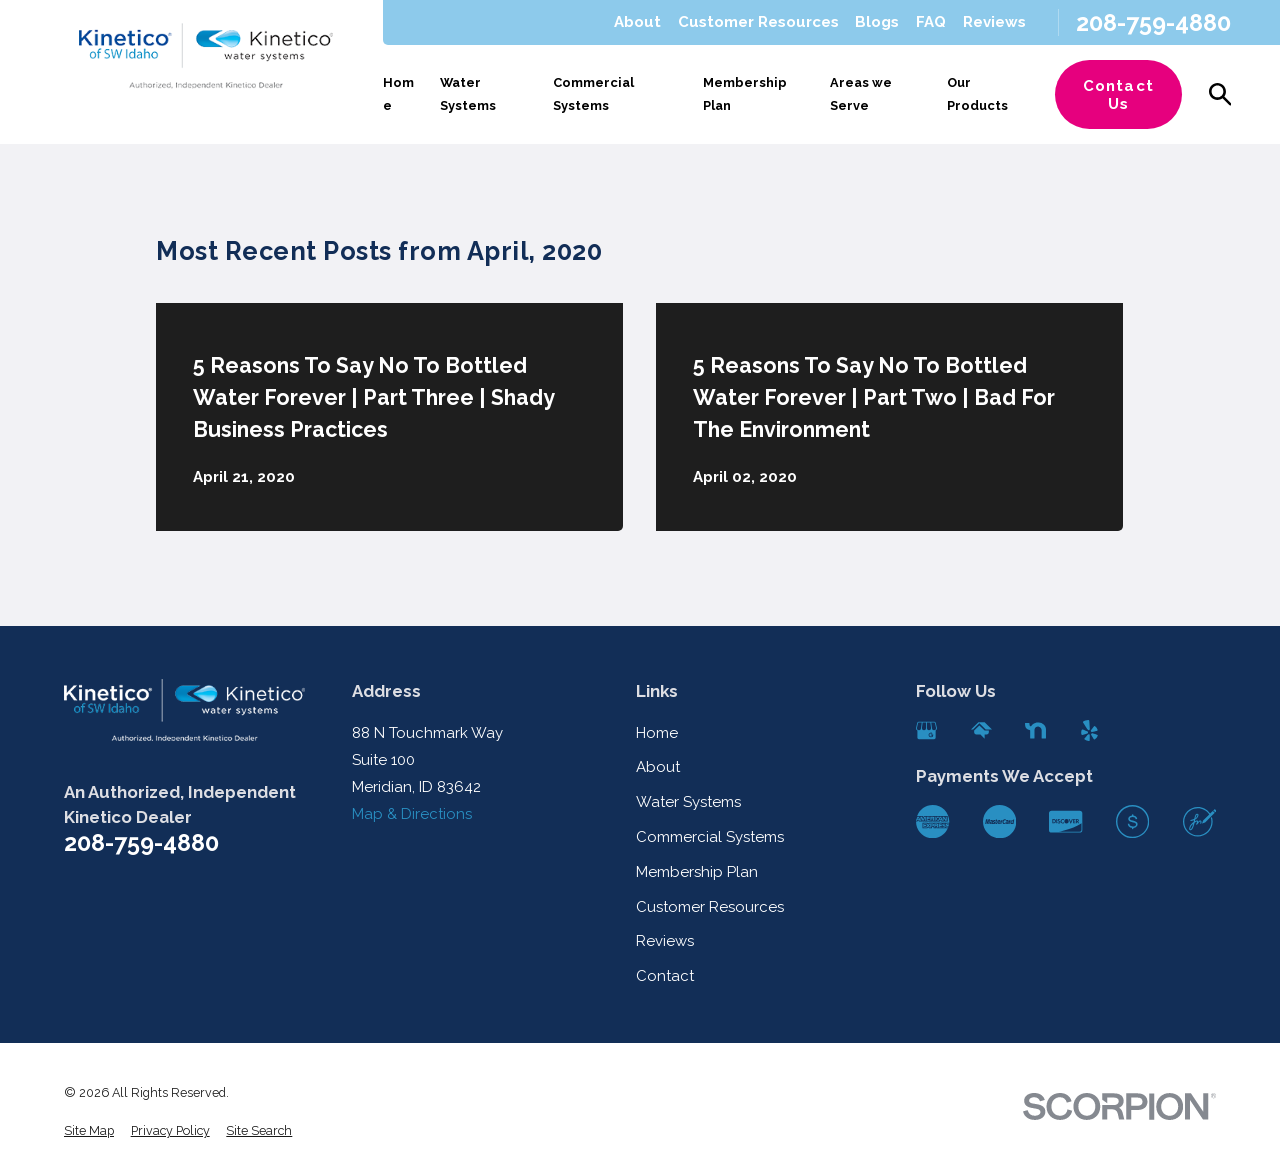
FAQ (931, 22)
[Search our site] (1220, 94)
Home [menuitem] (398, 94)
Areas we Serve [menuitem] (861, 94)
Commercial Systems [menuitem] (593, 94)
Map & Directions (412, 814)
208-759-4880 (1153, 22)
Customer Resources (758, 22)
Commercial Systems (710, 837)
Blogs (877, 22)
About (637, 22)
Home (657, 733)
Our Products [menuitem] (977, 94)
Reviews (994, 22)
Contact (665, 976)
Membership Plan (697, 872)
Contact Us (1118, 95)
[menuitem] (89, 1131)
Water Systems (688, 802)
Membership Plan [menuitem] (745, 94)
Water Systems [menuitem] (468, 94)
